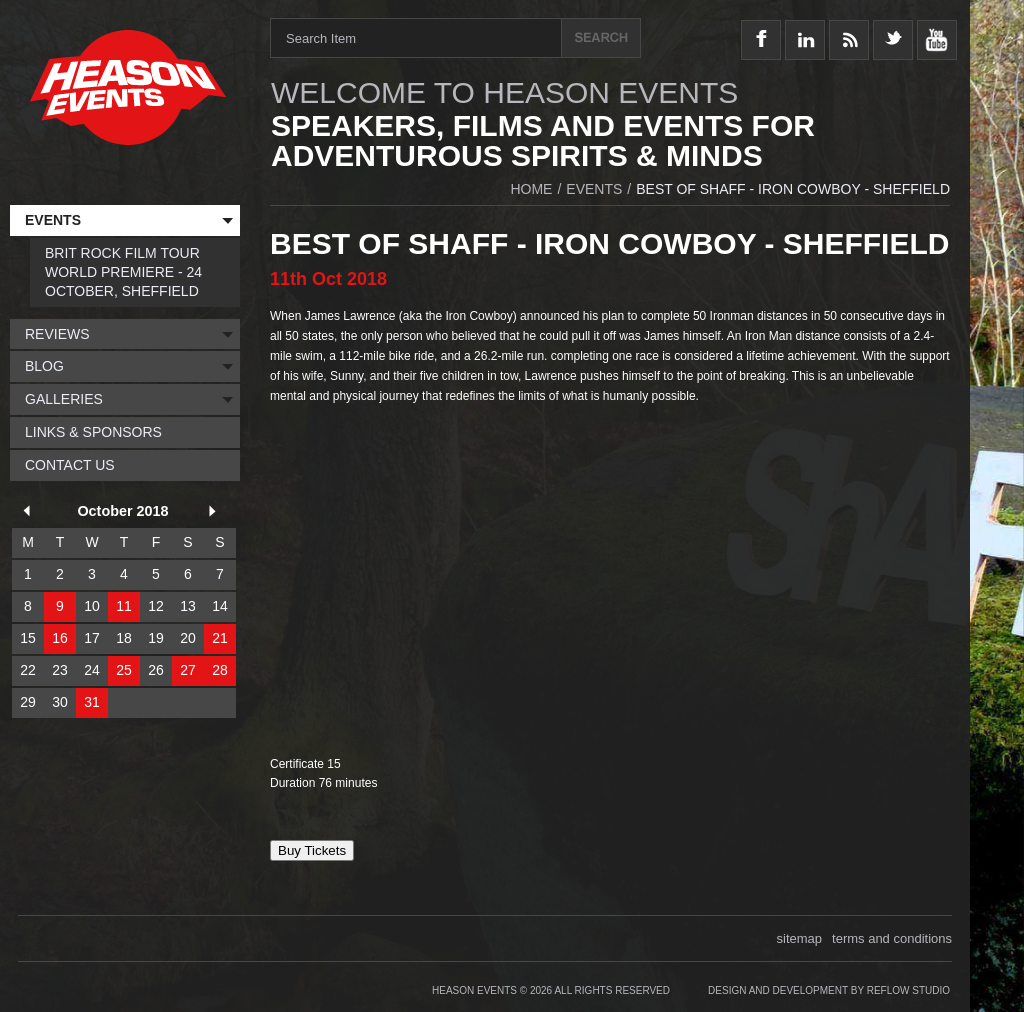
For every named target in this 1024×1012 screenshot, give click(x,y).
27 (188, 670)
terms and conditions (892, 938)
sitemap (800, 938)
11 (124, 606)
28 (220, 670)
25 (124, 670)
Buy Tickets (312, 850)
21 (220, 638)
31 (92, 702)
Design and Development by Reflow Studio (829, 990)
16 (60, 638)
